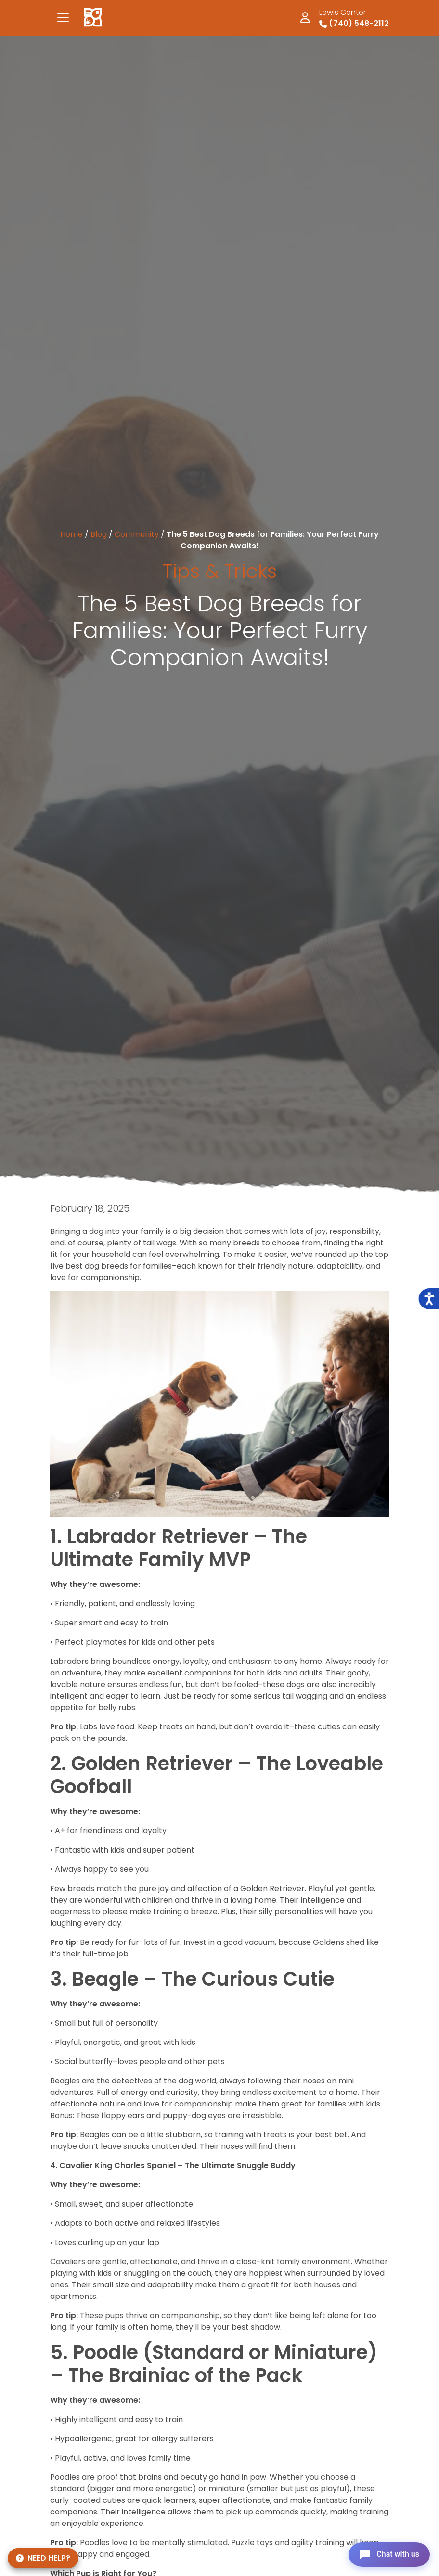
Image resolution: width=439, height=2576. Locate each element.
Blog (98, 534)
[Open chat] (387, 2553)
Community (137, 534)
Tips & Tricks (220, 571)
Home (71, 534)
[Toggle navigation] (63, 18)
